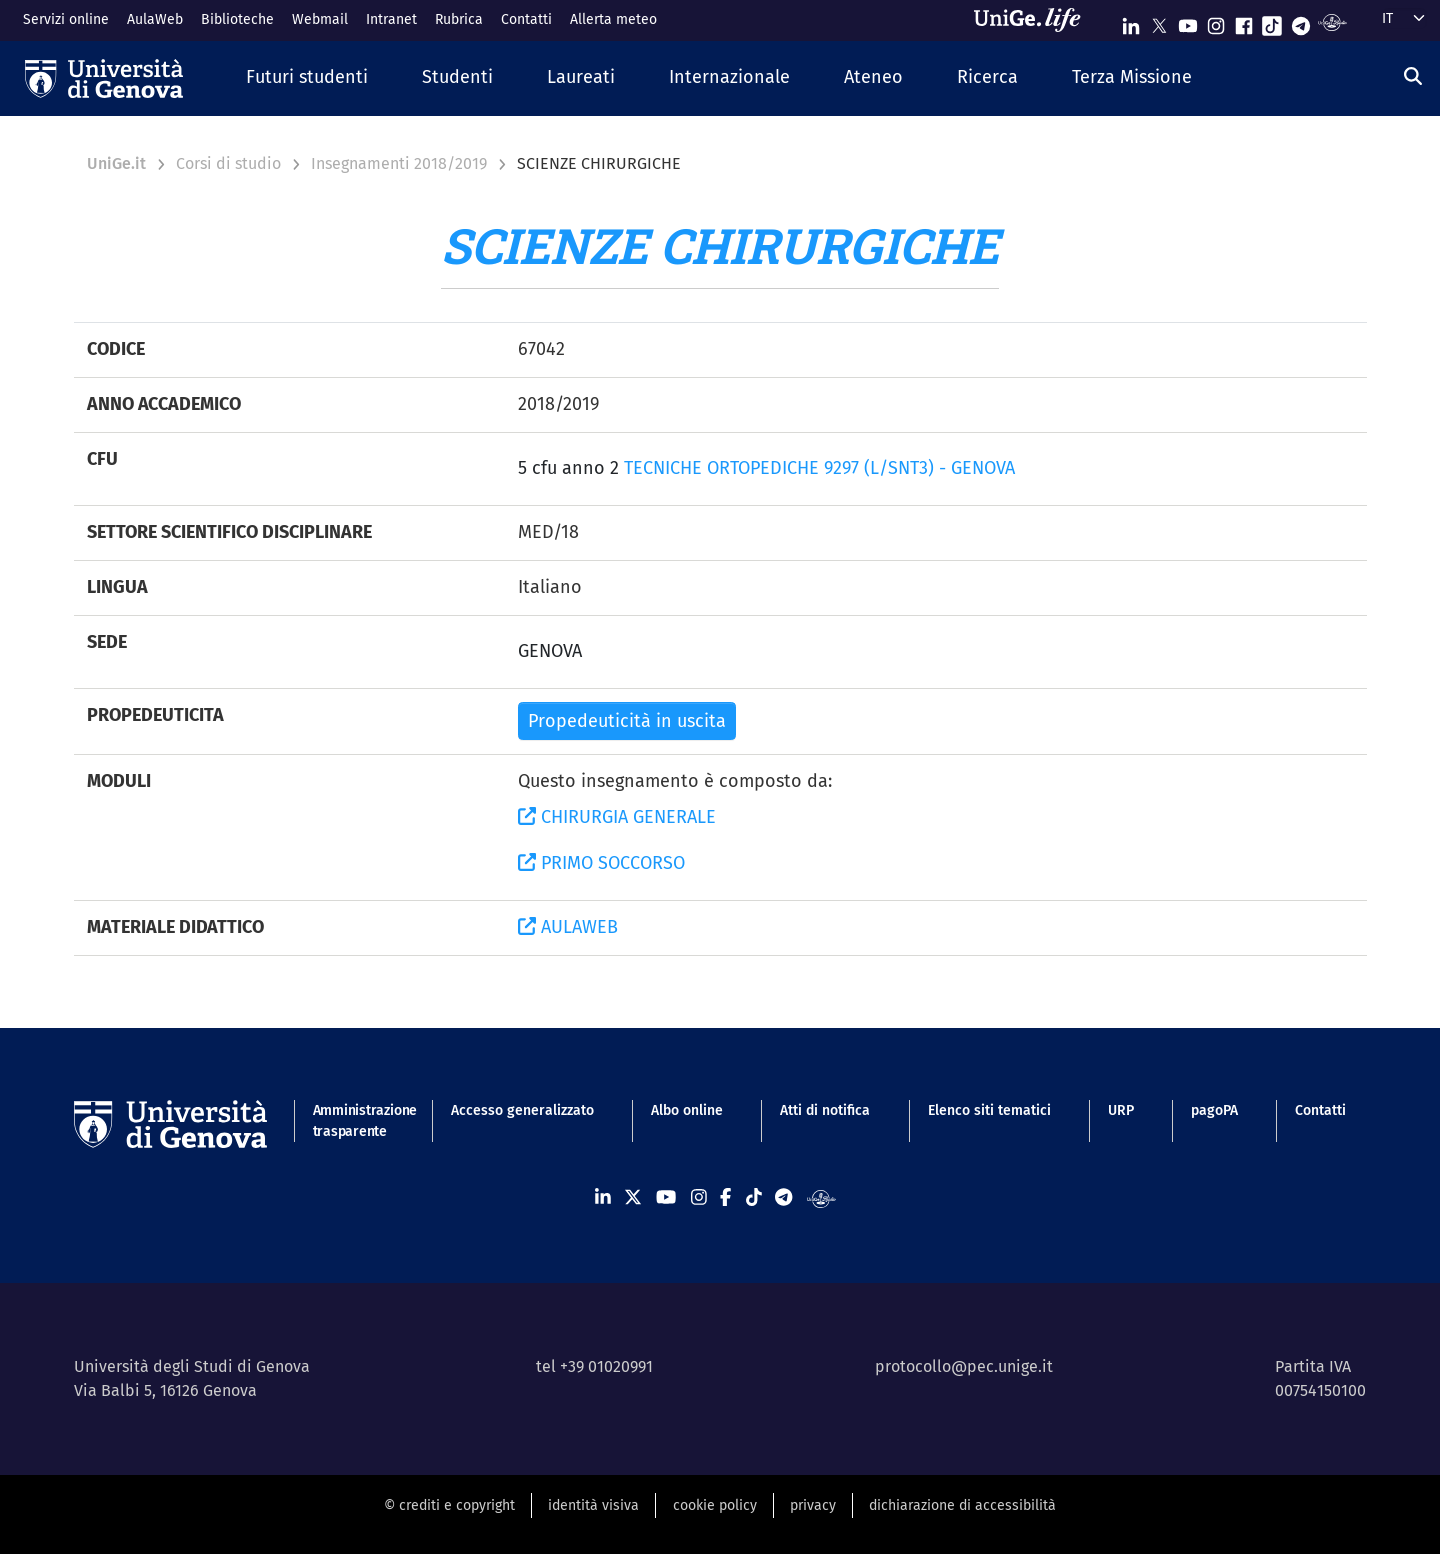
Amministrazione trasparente (353, 1121)
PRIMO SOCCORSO (601, 863)
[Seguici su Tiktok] (1272, 21)
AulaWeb (155, 19)
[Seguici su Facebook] (1244, 21)
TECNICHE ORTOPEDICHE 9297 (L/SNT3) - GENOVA (819, 468)
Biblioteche (237, 19)
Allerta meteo (613, 19)
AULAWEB (568, 927)
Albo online (687, 1110)
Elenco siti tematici (989, 1110)
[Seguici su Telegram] (1301, 21)
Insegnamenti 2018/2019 (399, 163)
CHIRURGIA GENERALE (617, 817)
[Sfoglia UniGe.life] (1034, 20)
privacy (813, 1505)
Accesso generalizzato (522, 1110)
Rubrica (459, 19)
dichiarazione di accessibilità (962, 1505)
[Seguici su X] (1159, 21)
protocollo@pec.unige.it (964, 1366)
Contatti (526, 19)
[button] (307, 78)
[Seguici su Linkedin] (1131, 21)
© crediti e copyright (449, 1505)
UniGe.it (116, 163)
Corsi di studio (228, 163)
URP (1121, 1110)
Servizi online (66, 19)
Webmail (320, 19)
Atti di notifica (825, 1110)
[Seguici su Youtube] (1188, 21)
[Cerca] (1413, 76)
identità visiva (593, 1505)
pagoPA (1214, 1110)
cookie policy (715, 1505)
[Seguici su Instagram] (1216, 21)
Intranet (391, 19)
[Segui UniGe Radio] (1332, 21)
